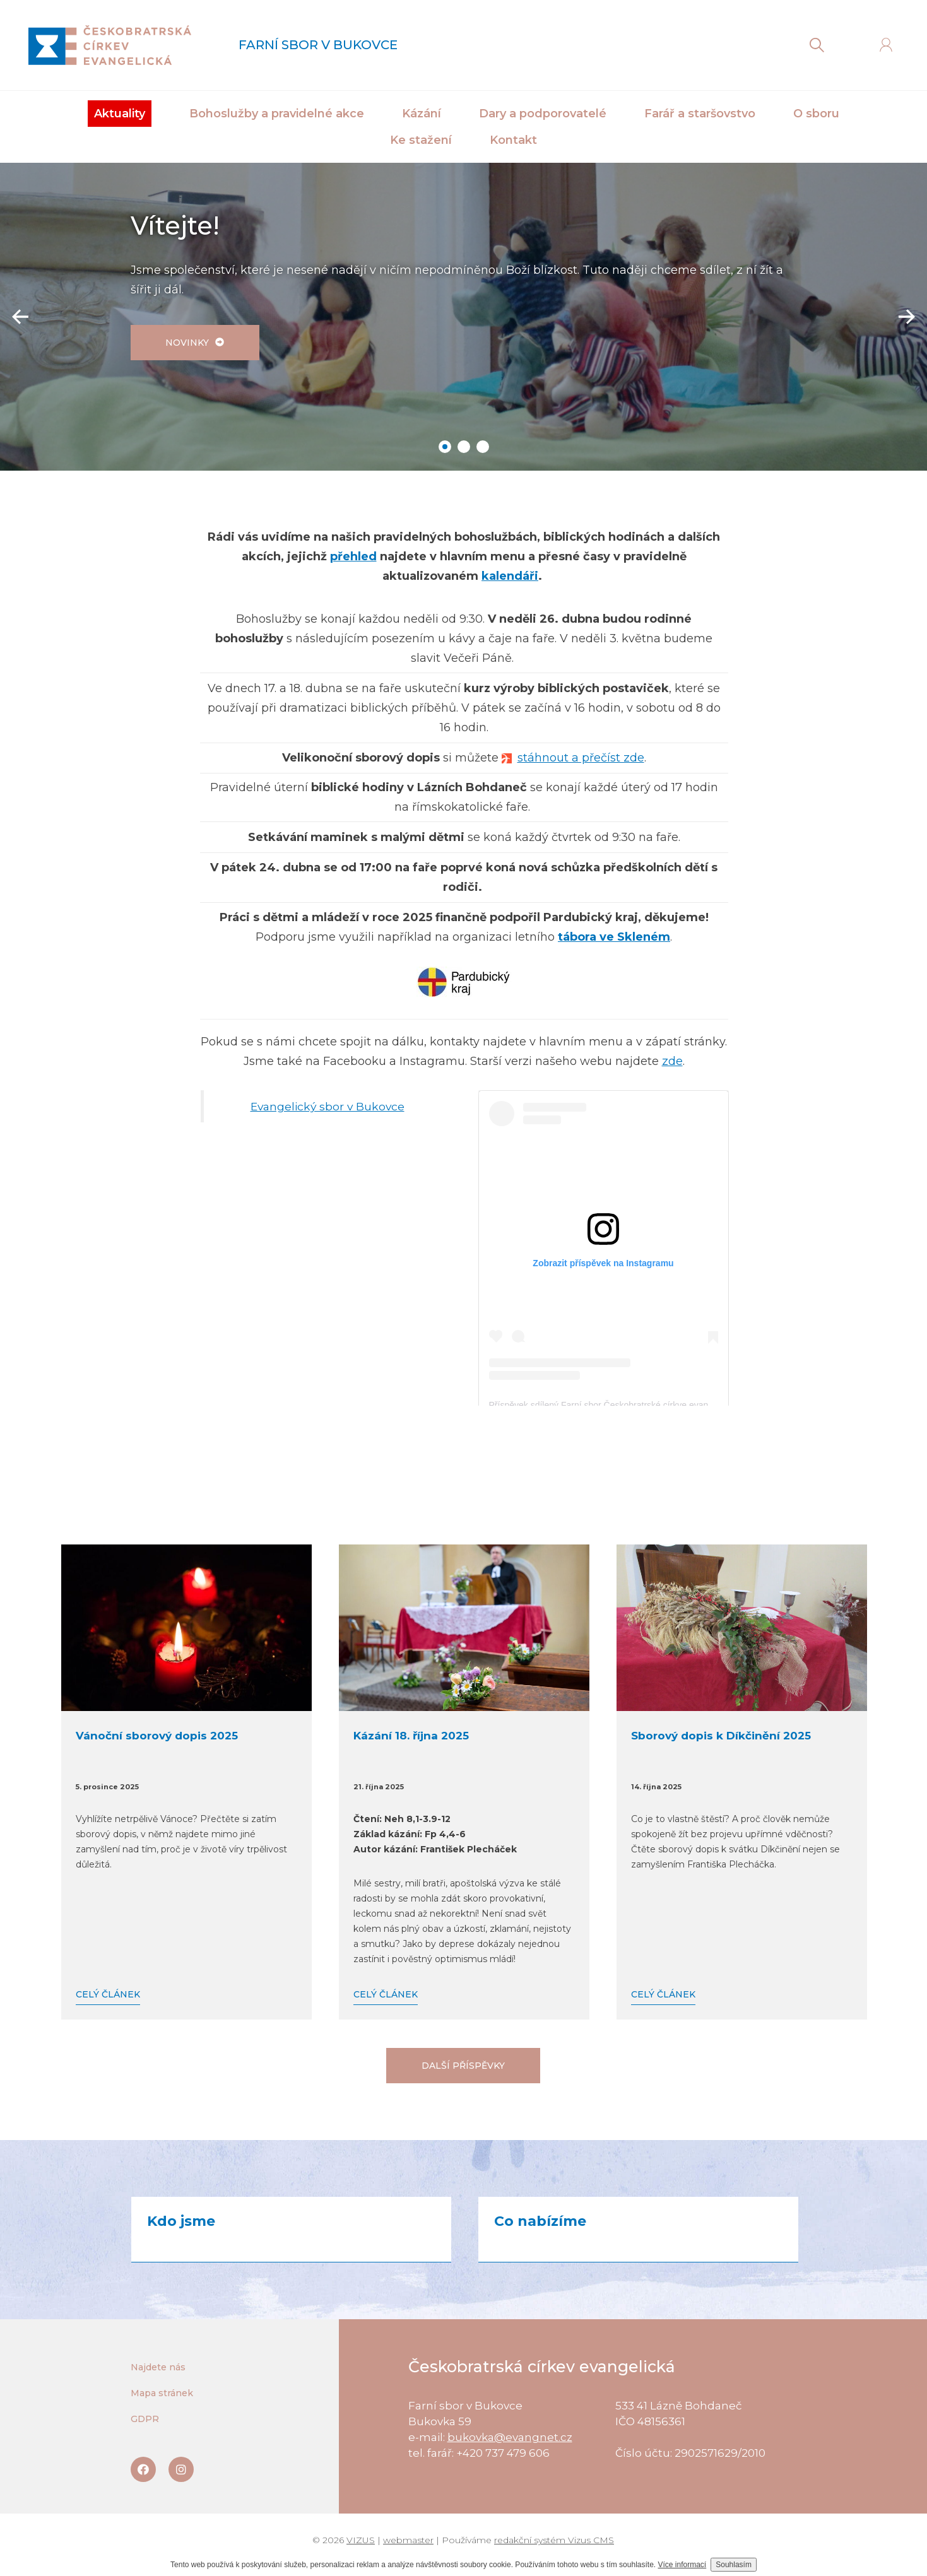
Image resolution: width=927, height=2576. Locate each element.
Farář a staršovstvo (699, 114)
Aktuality (119, 114)
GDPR (145, 2419)
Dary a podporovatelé (542, 114)
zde (672, 1061)
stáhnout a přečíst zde (580, 758)
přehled (353, 556)
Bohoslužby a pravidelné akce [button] (276, 114)
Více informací (682, 2564)
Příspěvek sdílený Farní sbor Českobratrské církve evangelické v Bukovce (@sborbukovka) (668, 1405)
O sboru (816, 114)
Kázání (421, 114)
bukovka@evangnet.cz (509, 2437)
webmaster (408, 2540)
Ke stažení (421, 140)
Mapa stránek (162, 2393)
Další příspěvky (463, 2065)
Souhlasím (734, 2564)
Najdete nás (158, 2367)
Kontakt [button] (513, 140)
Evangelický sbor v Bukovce (327, 1106)
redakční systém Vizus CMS (554, 2540)
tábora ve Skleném (614, 937)
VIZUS (360, 2540)
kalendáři (509, 576)
